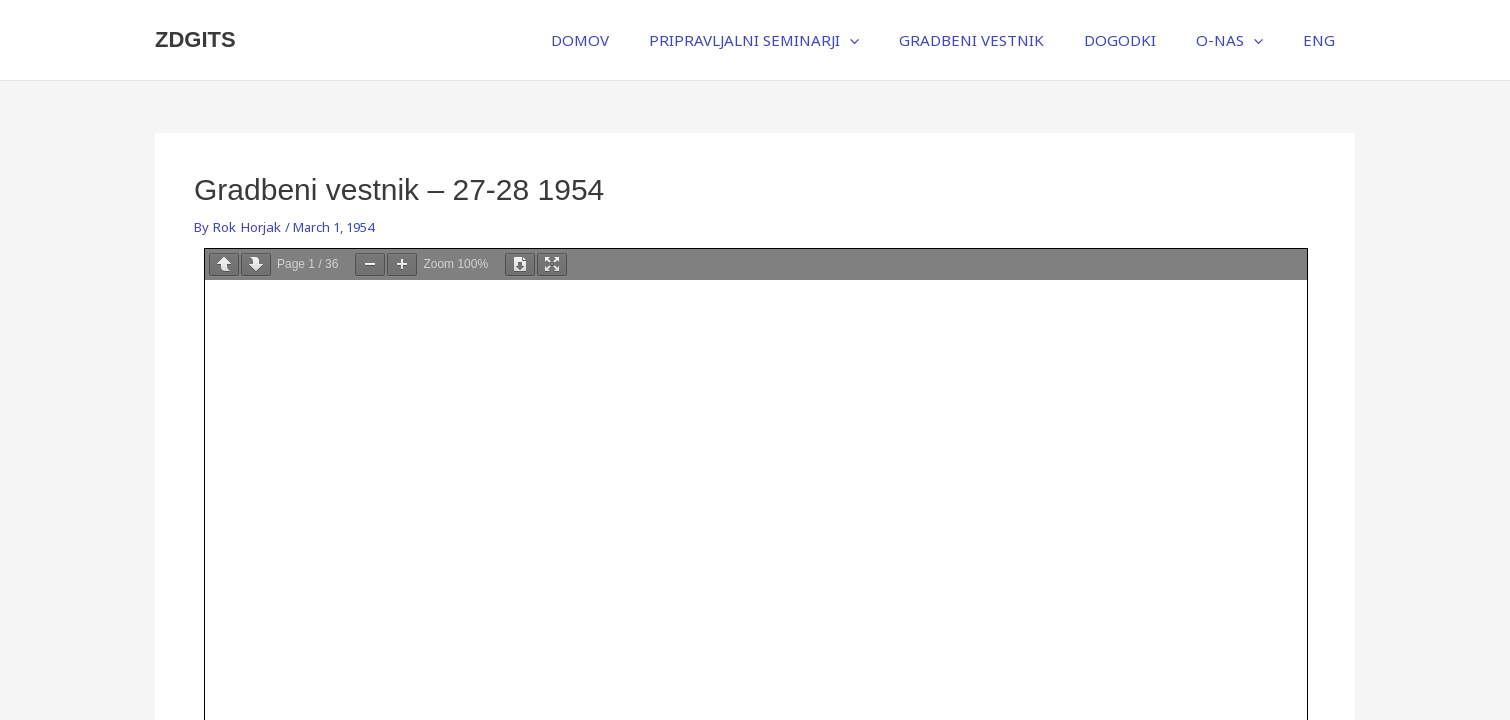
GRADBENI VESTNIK (1005, 40)
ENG (1324, 40)
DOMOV (633, 40)
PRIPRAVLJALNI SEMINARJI (797, 40)
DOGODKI (1144, 40)
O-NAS (1243, 40)
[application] (892, 40)
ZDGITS (195, 39)
